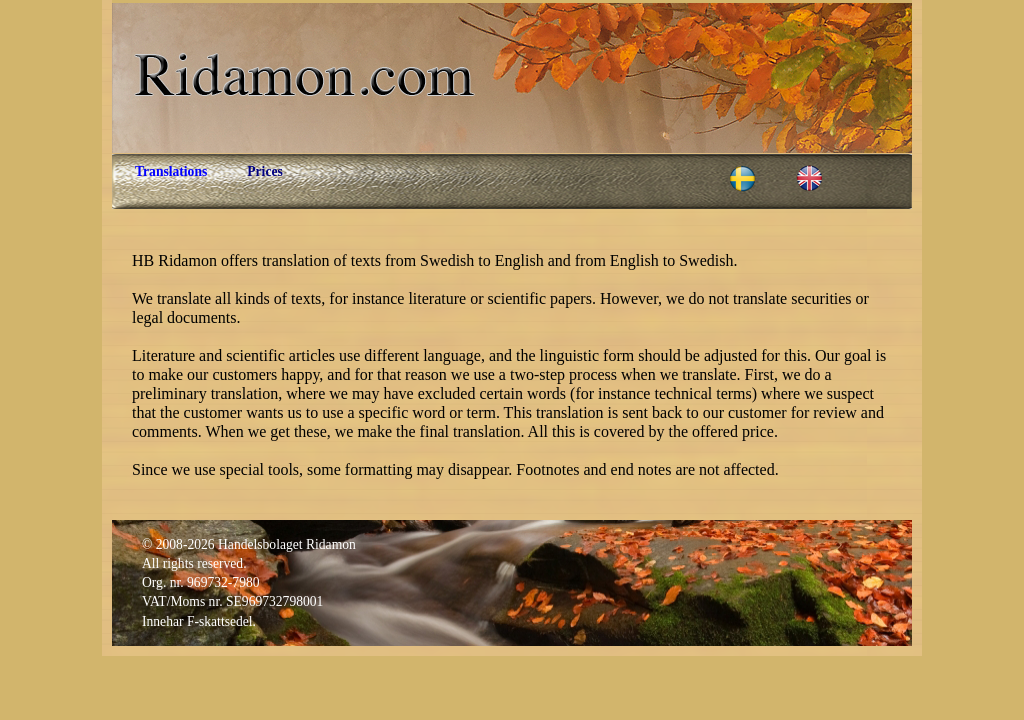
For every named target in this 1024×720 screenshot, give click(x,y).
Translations (171, 171)
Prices (264, 171)
